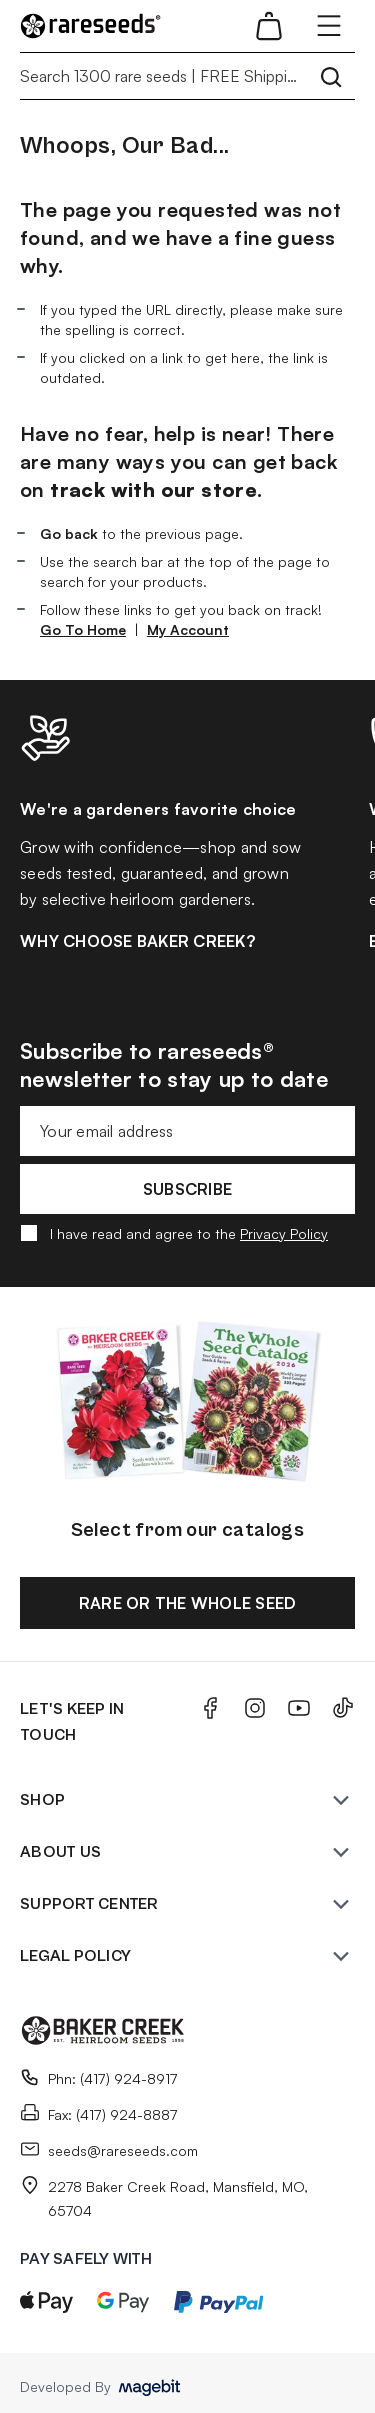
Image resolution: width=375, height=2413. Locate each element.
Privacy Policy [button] (284, 1233)
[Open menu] (329, 26)
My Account (188, 629)
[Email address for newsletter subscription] (187, 1131)
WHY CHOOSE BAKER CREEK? (137, 941)
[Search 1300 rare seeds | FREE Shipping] (187, 76)
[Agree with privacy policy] (29, 1233)
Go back (69, 533)
